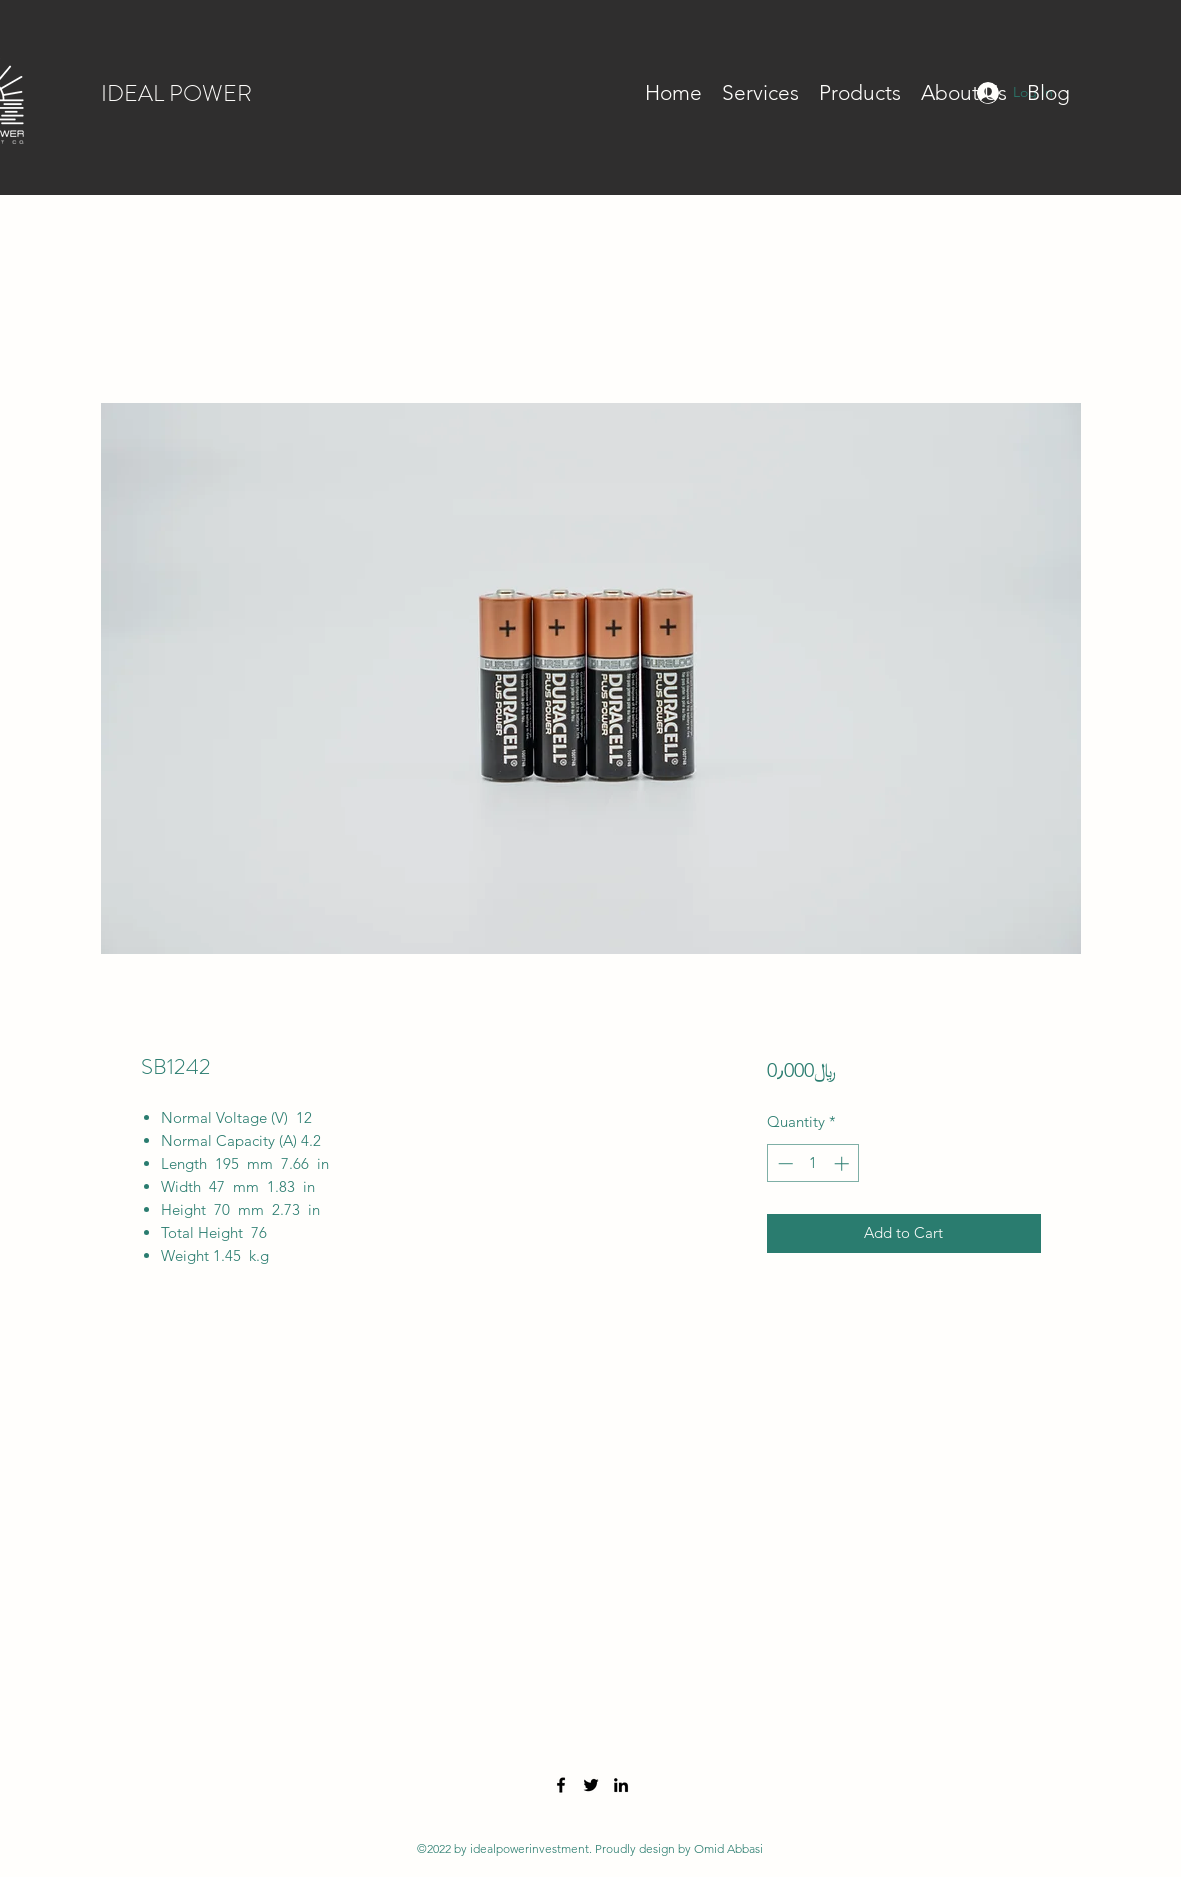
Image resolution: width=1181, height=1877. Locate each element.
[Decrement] (783, 1163)
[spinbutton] (813, 1163)
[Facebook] (561, 1785)
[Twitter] (591, 1785)
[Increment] (843, 1163)
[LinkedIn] (621, 1785)
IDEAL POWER (176, 93)
